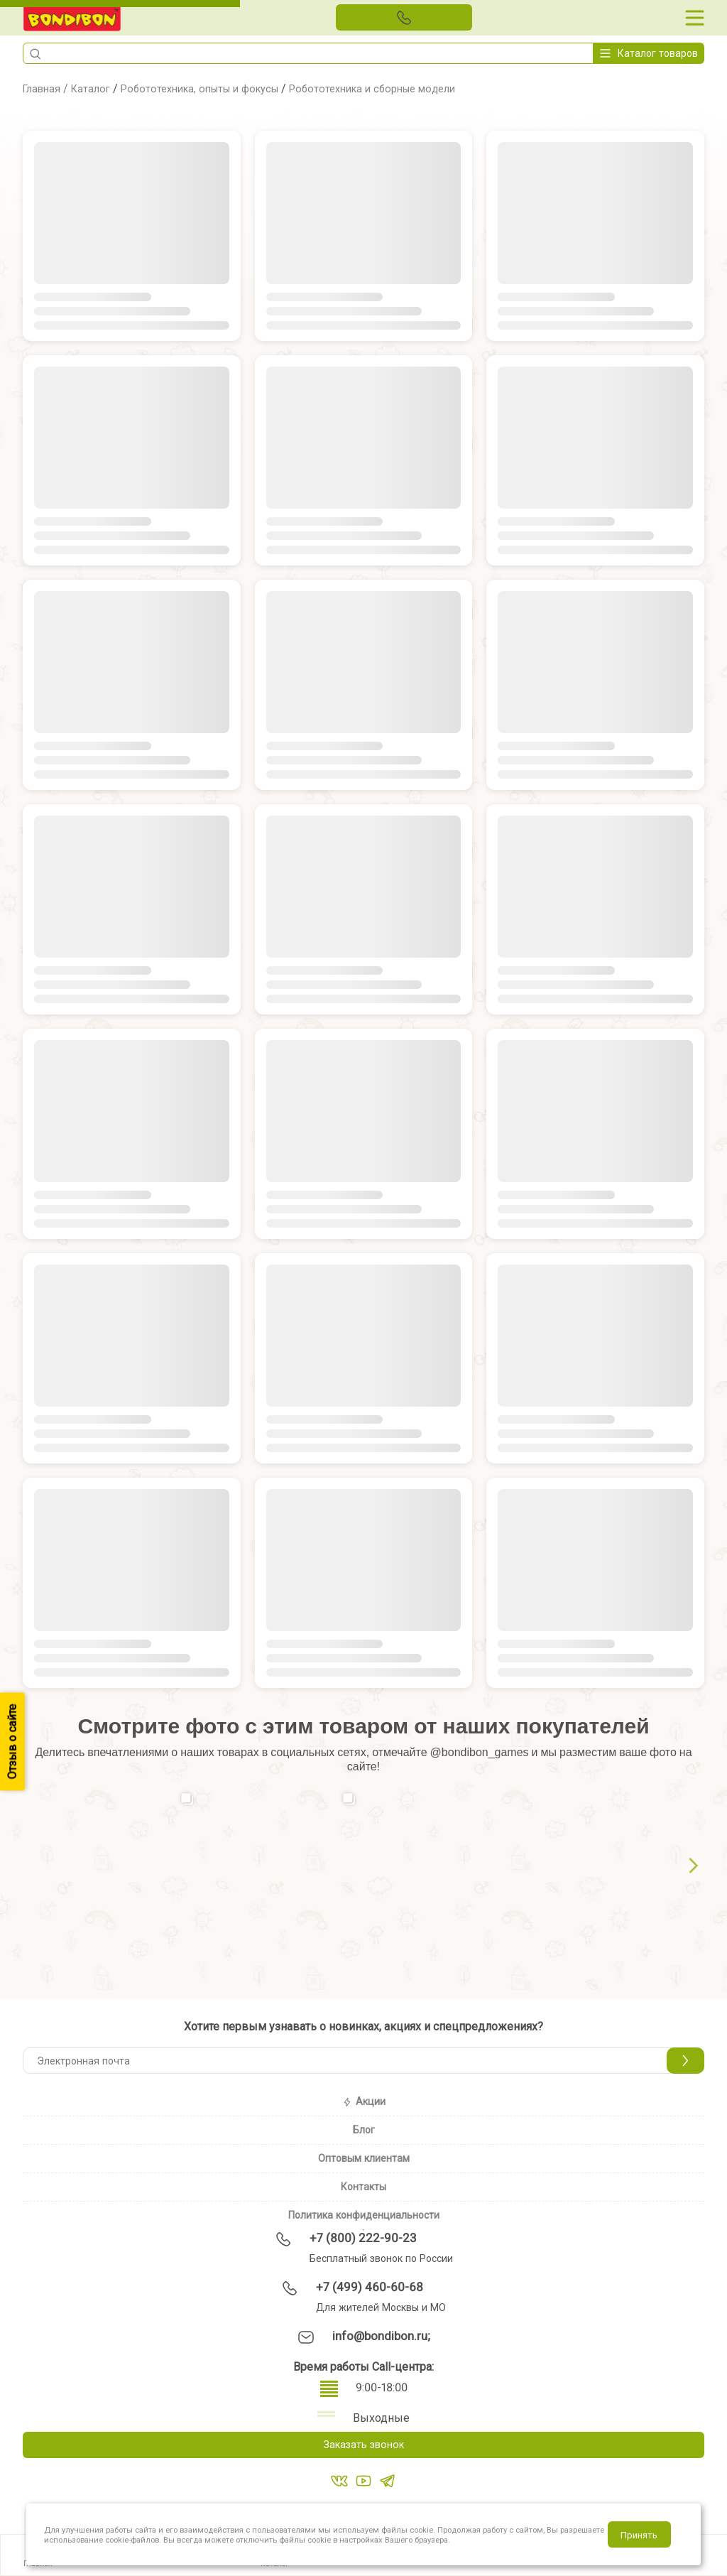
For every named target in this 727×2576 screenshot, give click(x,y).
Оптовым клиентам (364, 2158)
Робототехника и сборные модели (404, 88)
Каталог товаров (649, 53)
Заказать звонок (363, 2446)
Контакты (363, 2186)
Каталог (96, 88)
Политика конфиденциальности (363, 2215)
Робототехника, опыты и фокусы (215, 88)
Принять (639, 2534)
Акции (364, 2101)
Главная (44, 88)
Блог (364, 2130)
